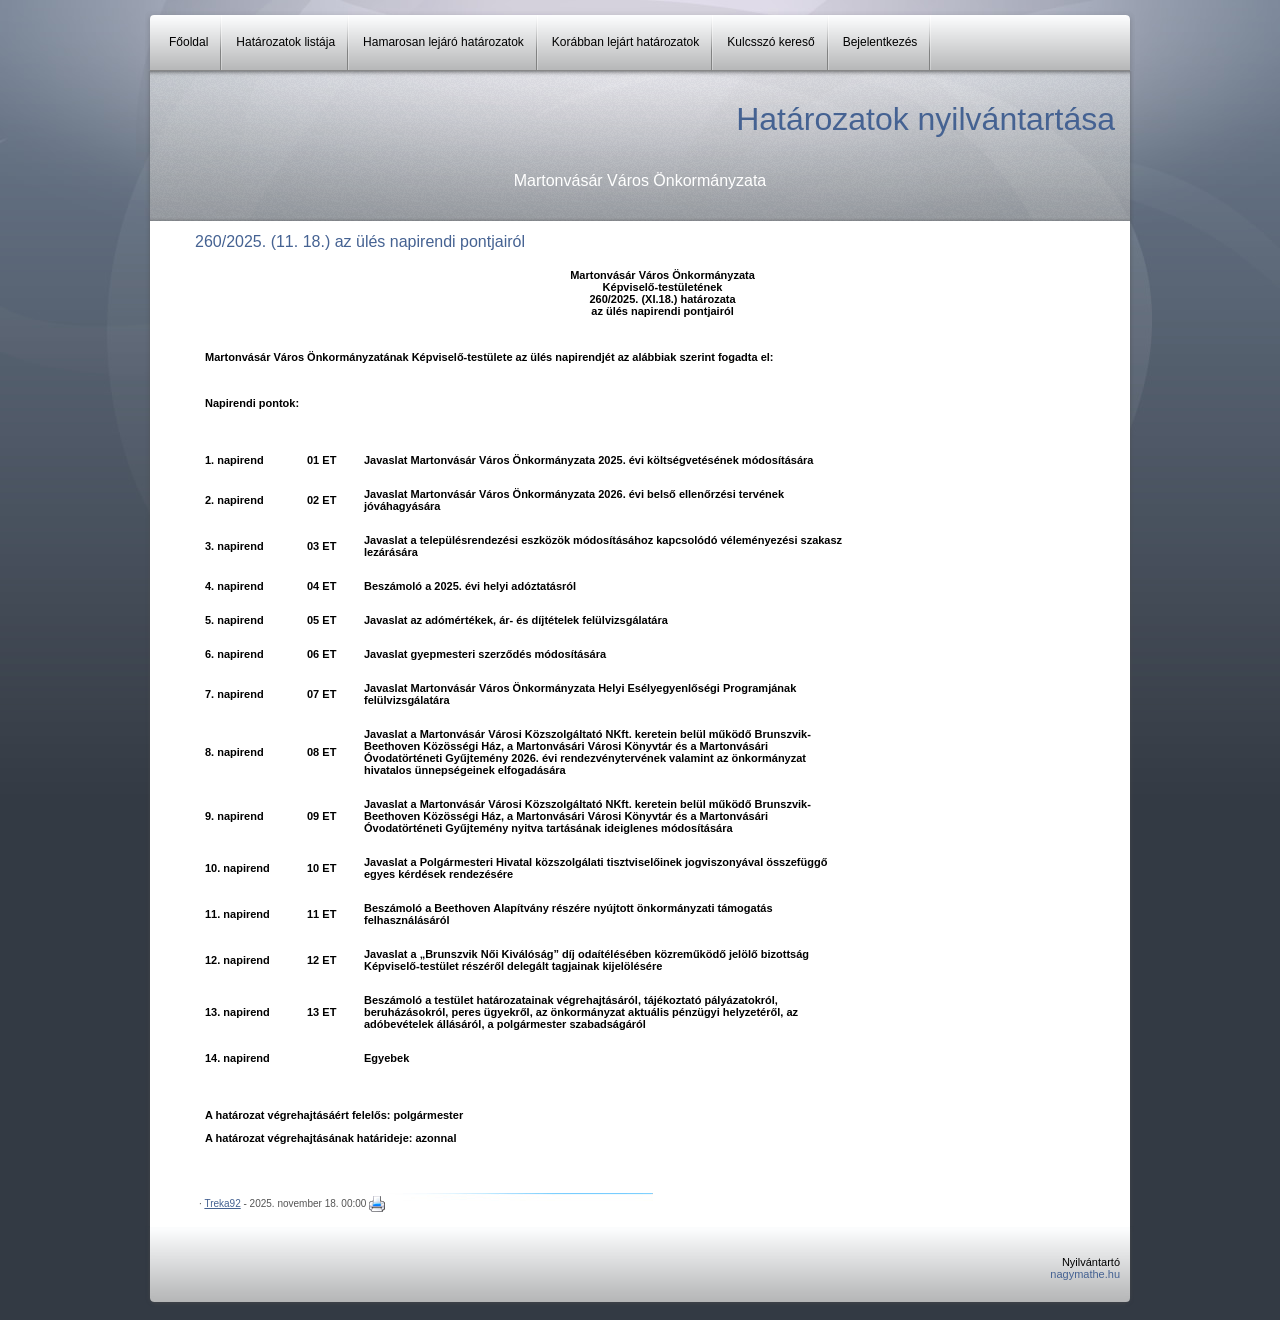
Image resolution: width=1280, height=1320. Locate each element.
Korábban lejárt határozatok (625, 42)
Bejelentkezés (880, 42)
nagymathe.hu (1085, 1274)
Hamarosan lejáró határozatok (443, 42)
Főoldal (188, 42)
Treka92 (222, 1203)
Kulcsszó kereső (770, 42)
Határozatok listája (285, 42)
